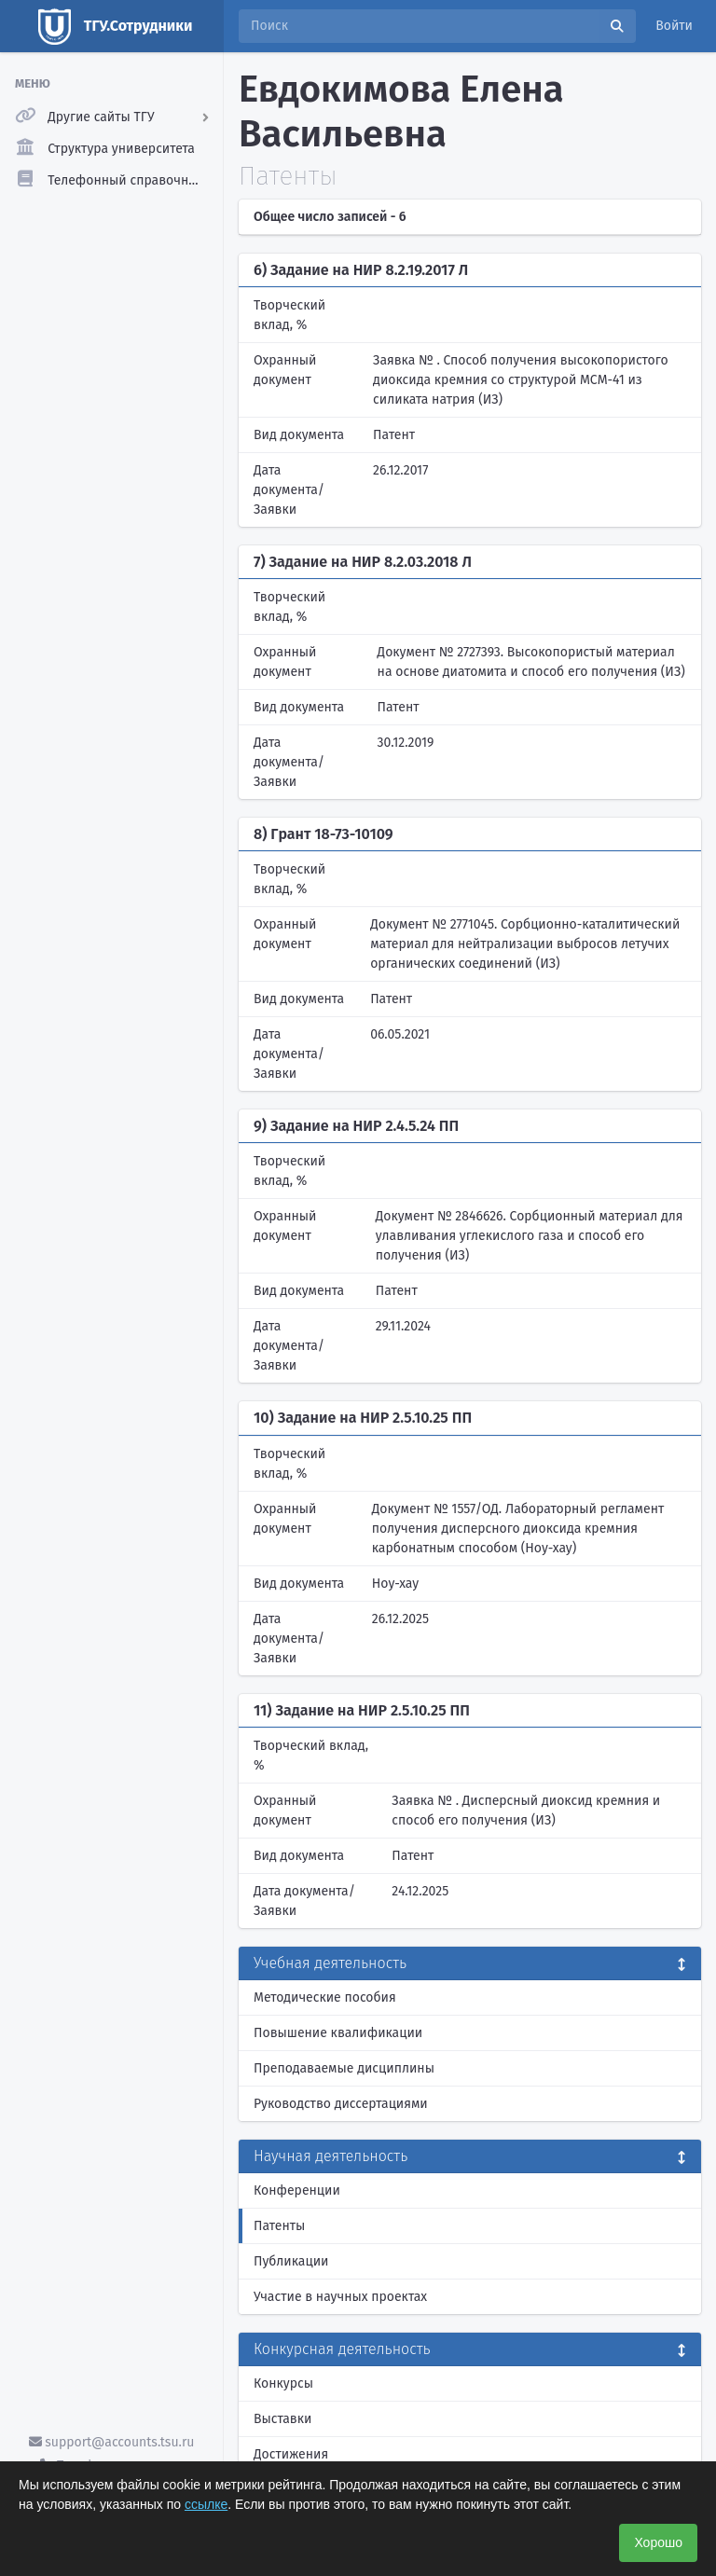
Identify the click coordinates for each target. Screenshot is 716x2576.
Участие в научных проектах (340, 2297)
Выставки (282, 2419)
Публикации (291, 2261)
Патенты (279, 2226)
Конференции (297, 2190)
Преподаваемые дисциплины (344, 2068)
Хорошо (658, 2542)
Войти (674, 26)
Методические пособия (325, 1997)
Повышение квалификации (338, 2033)
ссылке (206, 2504)
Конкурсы (283, 2383)
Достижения (291, 2454)
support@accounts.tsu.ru (112, 2442)
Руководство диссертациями (341, 2104)
